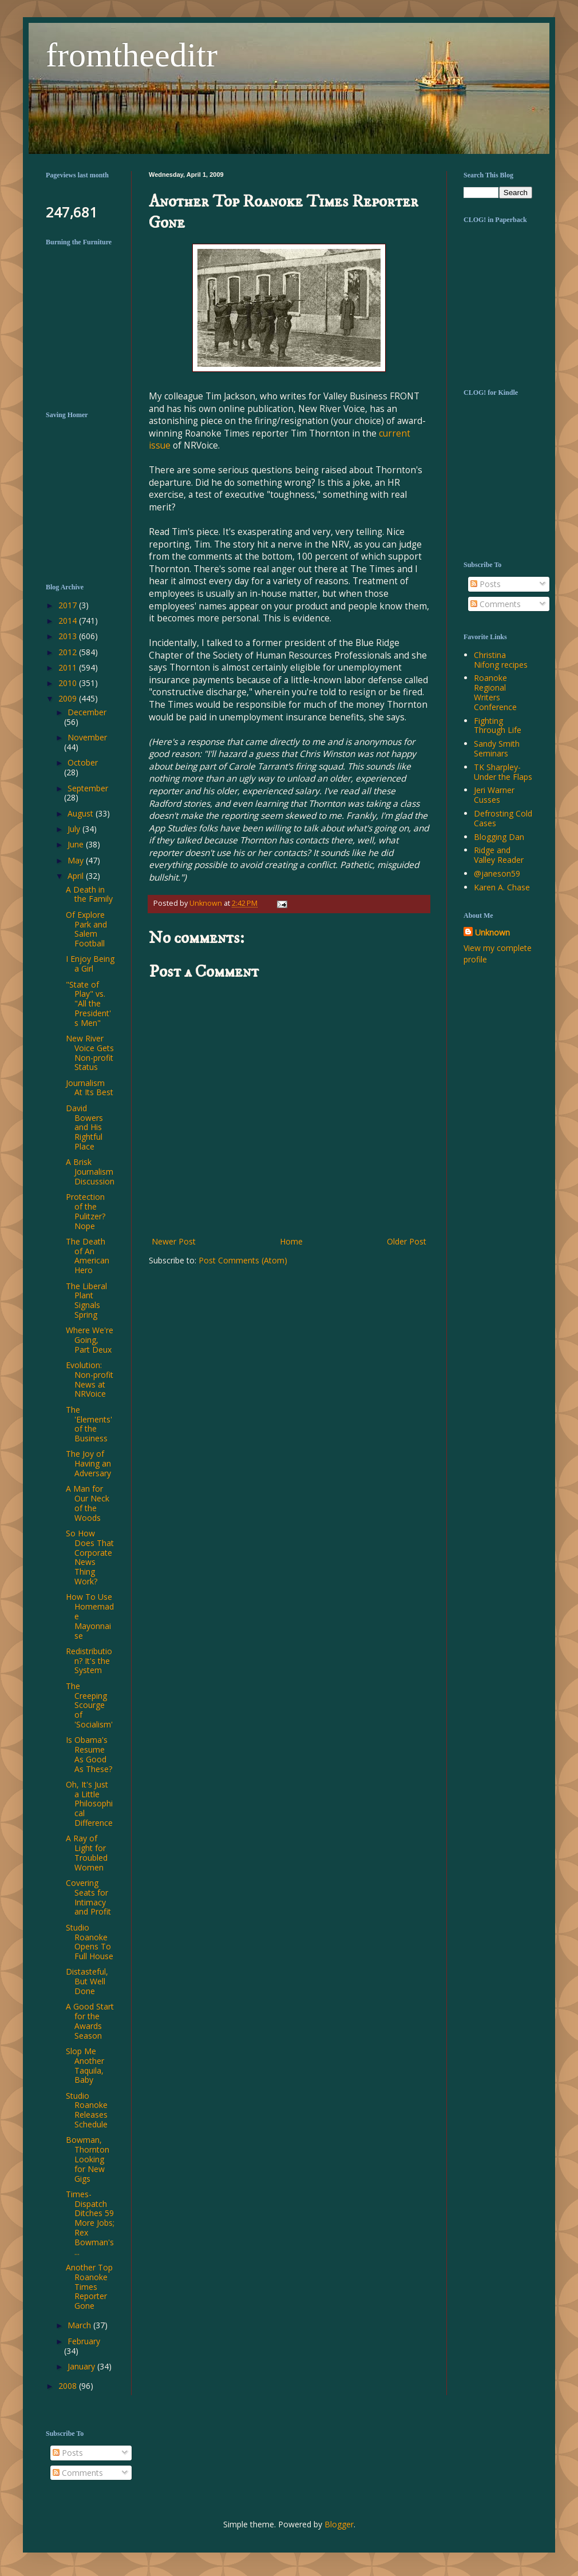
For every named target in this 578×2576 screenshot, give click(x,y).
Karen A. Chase (502, 887)
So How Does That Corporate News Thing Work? (90, 1557)
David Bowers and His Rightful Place (84, 1127)
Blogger (339, 2524)
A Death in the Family (89, 894)
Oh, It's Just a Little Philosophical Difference (89, 1803)
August (82, 813)
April (77, 875)
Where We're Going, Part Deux (89, 1340)
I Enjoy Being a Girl (90, 963)
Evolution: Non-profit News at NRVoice (89, 1379)
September (88, 788)
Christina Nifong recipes (501, 659)
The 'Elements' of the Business (89, 1424)
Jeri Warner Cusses (494, 794)
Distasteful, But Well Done (87, 1981)
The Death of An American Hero (87, 1255)
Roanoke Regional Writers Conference (495, 692)
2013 (68, 636)
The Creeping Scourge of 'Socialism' (89, 1705)
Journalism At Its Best (89, 1087)
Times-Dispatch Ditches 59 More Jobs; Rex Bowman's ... (90, 2223)
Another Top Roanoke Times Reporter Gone (89, 2286)
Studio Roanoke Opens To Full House (89, 1941)
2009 (68, 698)
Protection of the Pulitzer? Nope (85, 1211)
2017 (68, 605)
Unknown (492, 932)
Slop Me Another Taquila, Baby (85, 2065)
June (77, 844)
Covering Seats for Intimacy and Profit (88, 1897)
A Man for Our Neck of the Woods (87, 1503)
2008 (68, 2385)
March (80, 2325)
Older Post (406, 1241)
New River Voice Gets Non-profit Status (90, 1052)
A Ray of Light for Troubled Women (87, 1852)
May (77, 860)
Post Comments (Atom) (243, 1260)
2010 (68, 682)
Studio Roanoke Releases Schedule (87, 2110)
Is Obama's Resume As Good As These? (89, 1754)
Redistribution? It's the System (89, 1661)
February (84, 2341)
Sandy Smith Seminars (497, 748)
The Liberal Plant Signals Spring (86, 1300)
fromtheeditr (131, 55)
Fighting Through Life (497, 725)
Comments (495, 604)
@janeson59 (497, 873)
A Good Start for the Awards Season (90, 2020)
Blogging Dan (499, 836)
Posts (485, 583)
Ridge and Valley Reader (499, 855)
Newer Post (174, 1241)
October (83, 762)
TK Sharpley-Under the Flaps (503, 772)
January (82, 2366)
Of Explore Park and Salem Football (86, 929)
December (87, 712)
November (87, 737)
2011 (68, 667)
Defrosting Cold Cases (503, 818)
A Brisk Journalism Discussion (90, 1171)
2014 (68, 620)
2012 (68, 652)
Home (291, 1241)
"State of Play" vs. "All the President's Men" (88, 1003)
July (75, 828)
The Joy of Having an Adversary (88, 1463)
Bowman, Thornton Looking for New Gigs (87, 2158)
